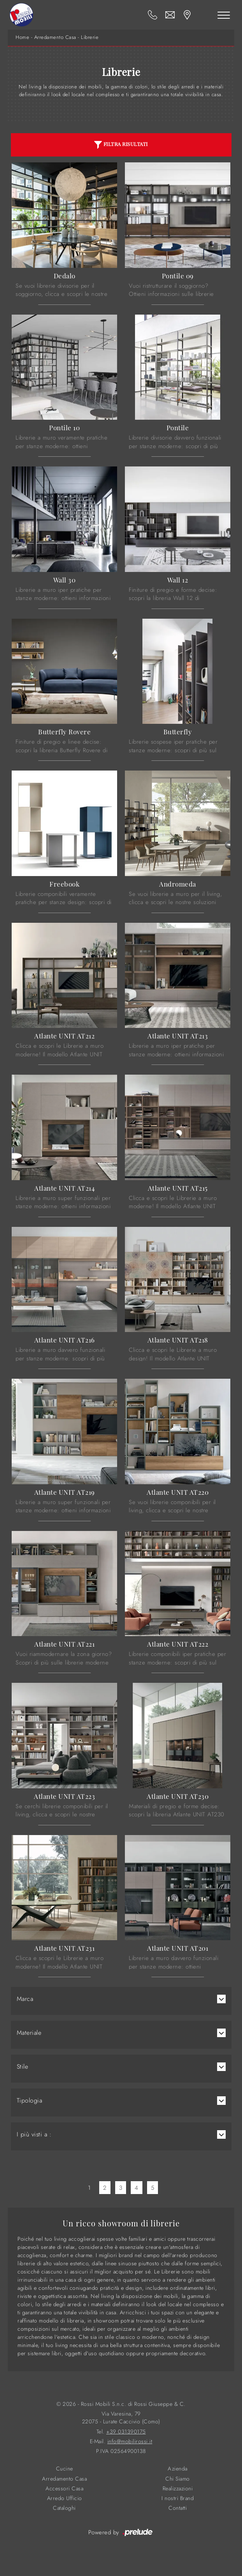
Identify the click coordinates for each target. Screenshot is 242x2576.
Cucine (64, 2468)
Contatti (177, 2508)
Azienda (178, 2468)
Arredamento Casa (55, 37)
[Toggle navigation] (223, 14)
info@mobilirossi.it (130, 2441)
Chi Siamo (177, 2479)
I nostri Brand (177, 2498)
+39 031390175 (126, 2431)
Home (22, 37)
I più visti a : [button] (34, 2134)
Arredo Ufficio (64, 2498)
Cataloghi (64, 2508)
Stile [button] (22, 2066)
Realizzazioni (178, 2488)
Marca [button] (25, 1999)
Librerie (89, 37)
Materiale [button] (29, 2033)
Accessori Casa (64, 2488)
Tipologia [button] (29, 2100)
